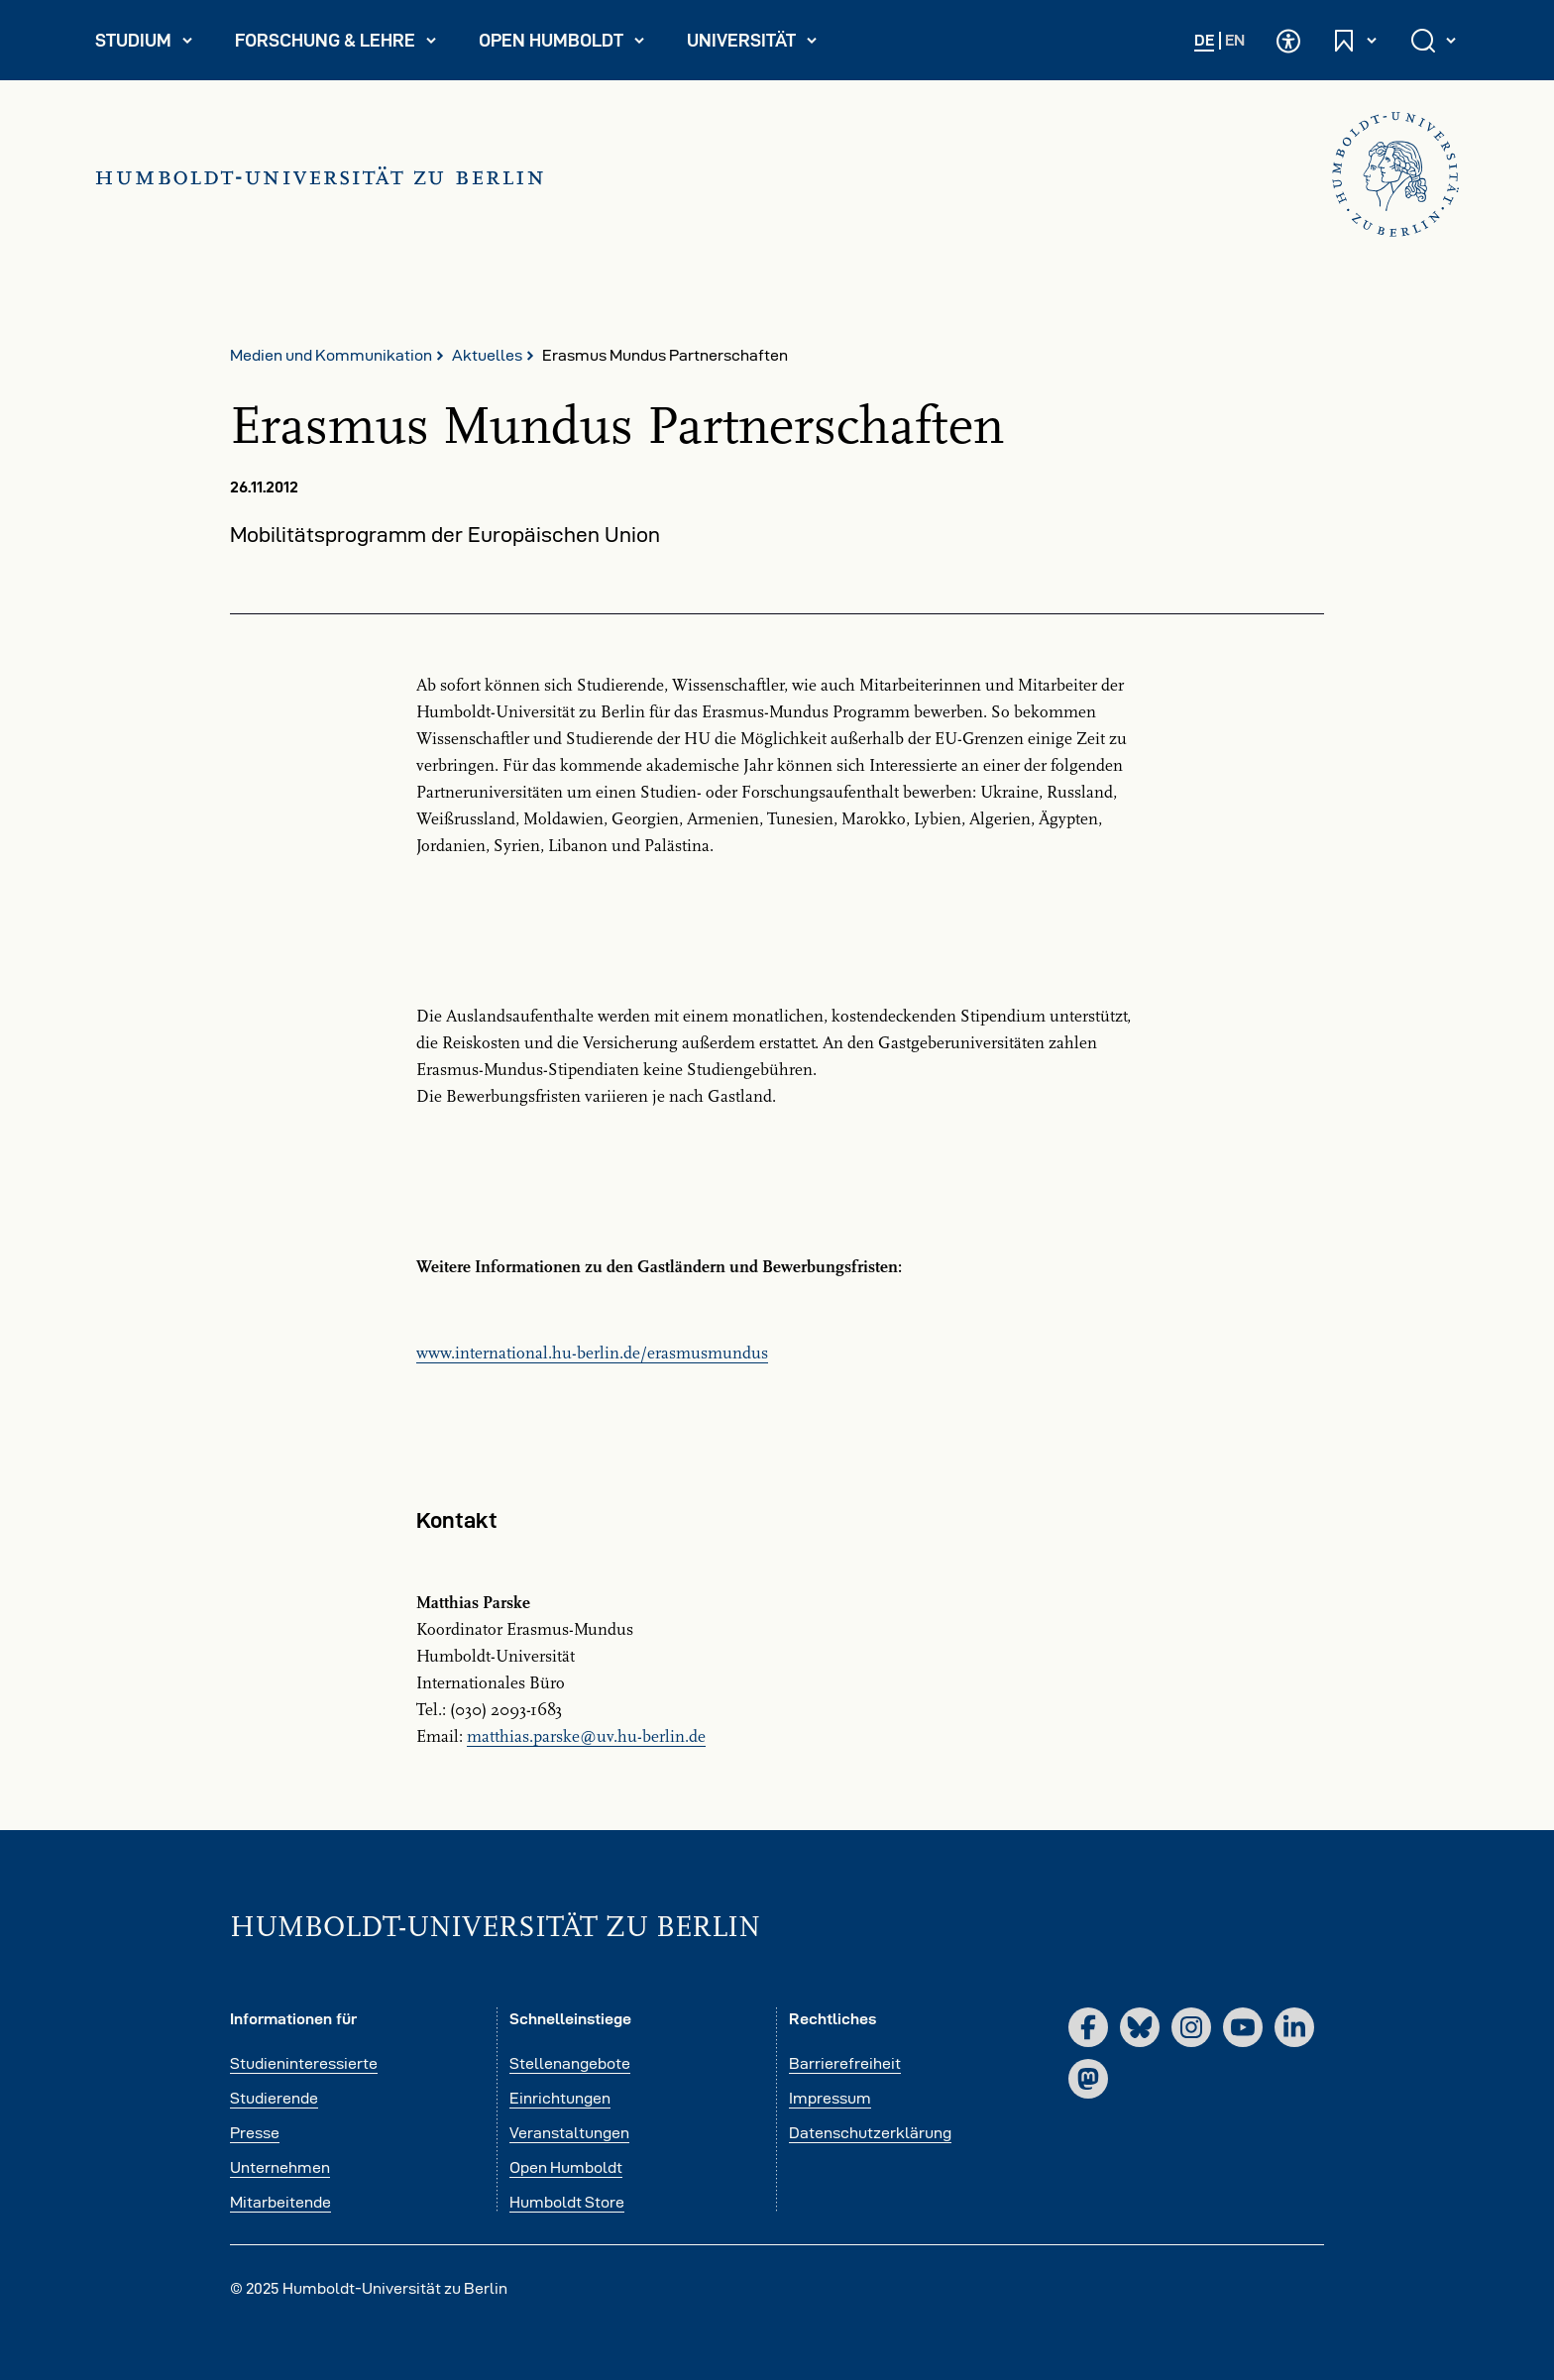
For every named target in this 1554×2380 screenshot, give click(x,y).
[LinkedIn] (1294, 2027)
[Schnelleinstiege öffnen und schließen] (1355, 40)
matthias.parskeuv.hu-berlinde (586, 1737)
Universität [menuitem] (760, 44)
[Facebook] (1088, 2027)
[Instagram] (1191, 2027)
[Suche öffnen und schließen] (1435, 40)
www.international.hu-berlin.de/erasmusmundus (592, 1353)
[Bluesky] (1140, 2027)
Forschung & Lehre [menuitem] (336, 44)
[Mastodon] (1088, 2079)
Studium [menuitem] (152, 44)
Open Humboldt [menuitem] (570, 44)
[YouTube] (1243, 2027)
